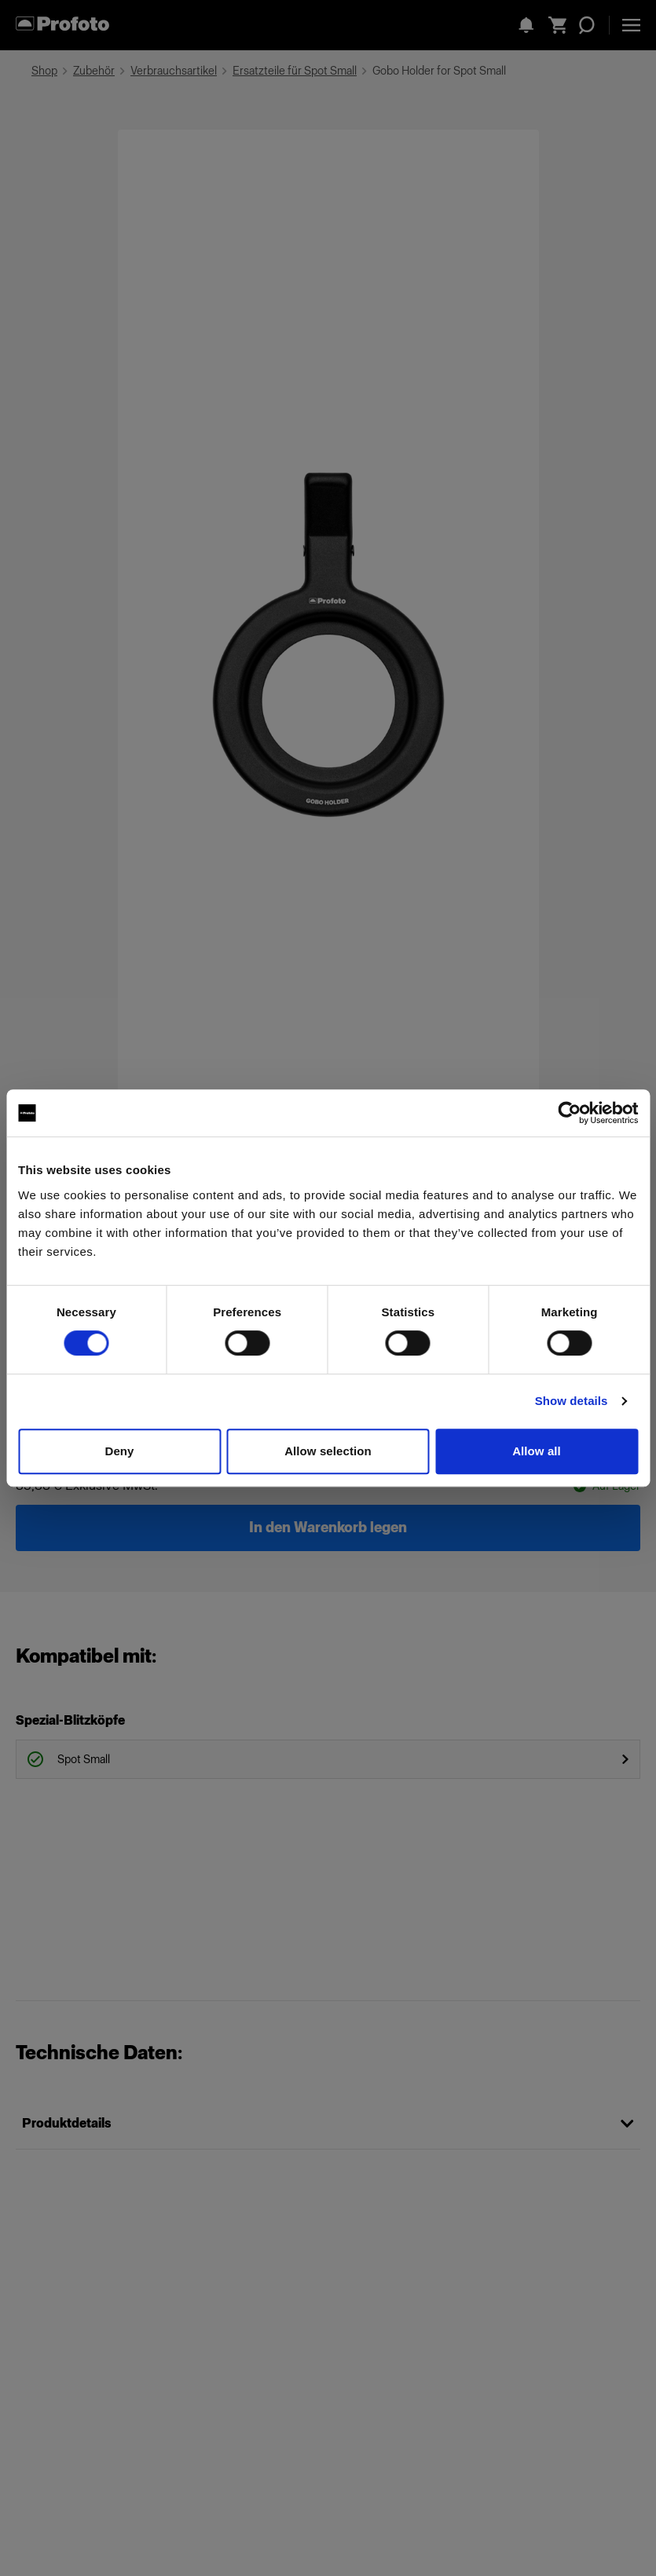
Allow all (536, 1451)
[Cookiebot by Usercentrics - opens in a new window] (569, 1113)
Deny (119, 1451)
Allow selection (328, 1451)
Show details (571, 1400)
